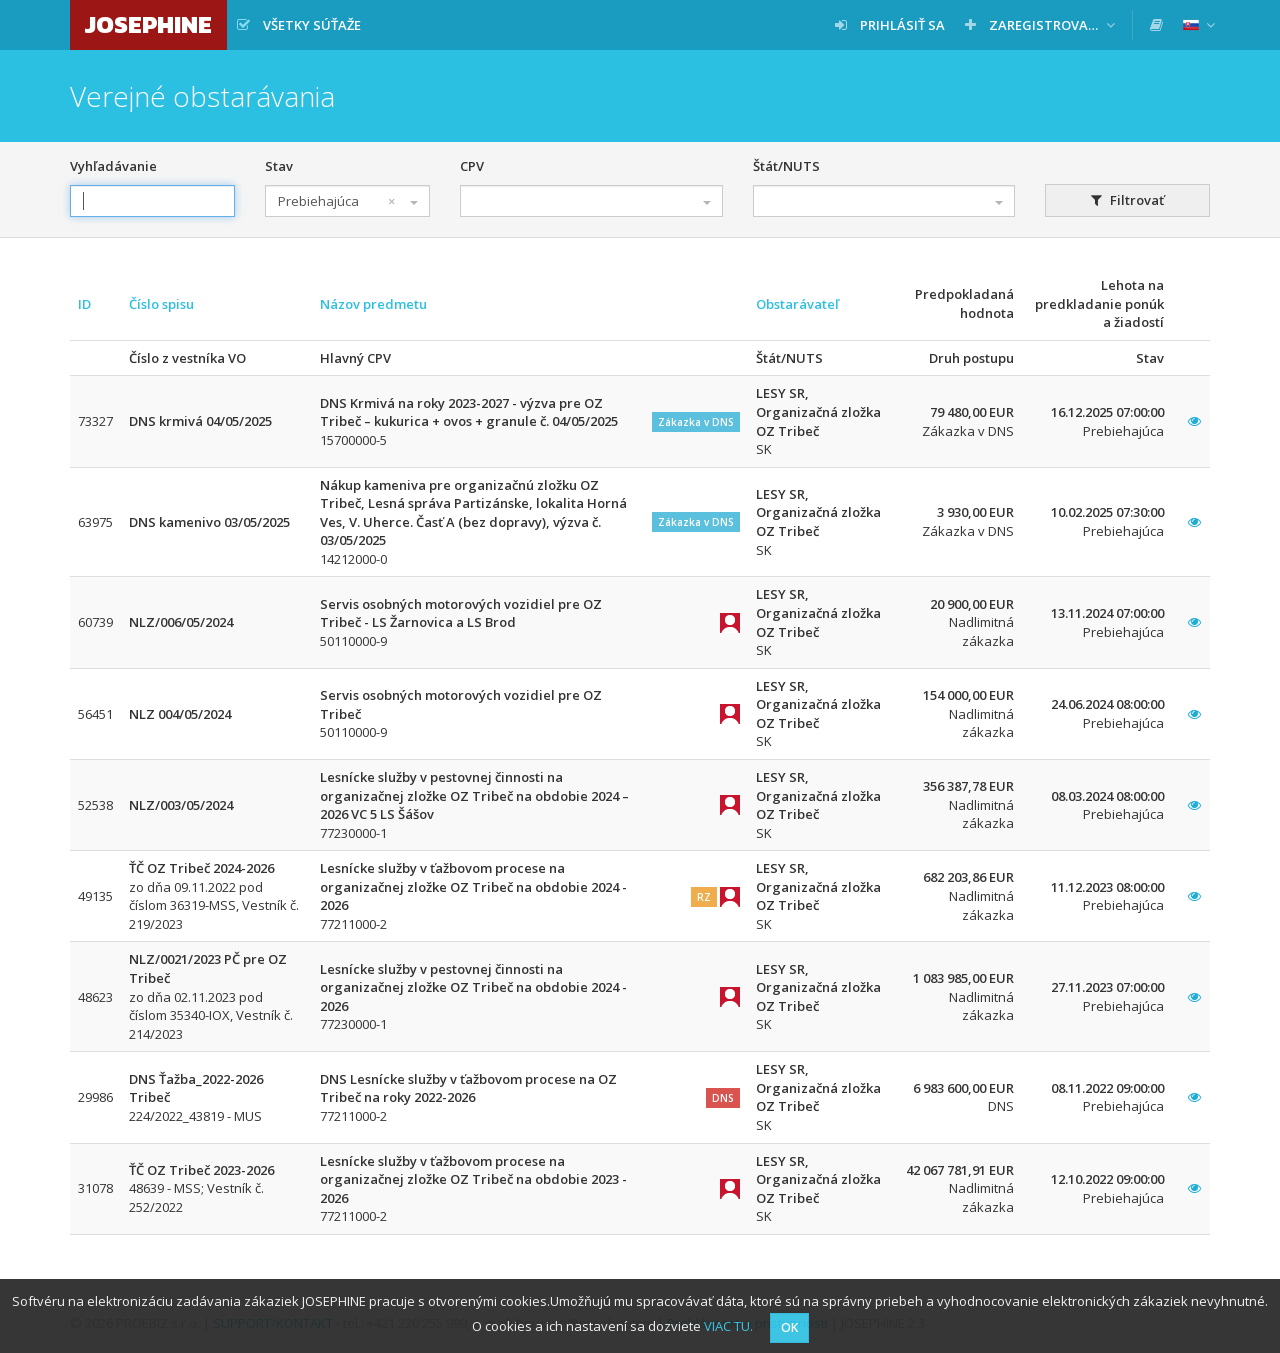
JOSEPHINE (148, 24)
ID (84, 304)
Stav (279, 166)
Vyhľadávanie (113, 166)
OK (789, 1327)
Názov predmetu (373, 304)
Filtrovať (1127, 200)
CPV (472, 166)
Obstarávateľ (797, 304)
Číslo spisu (161, 304)
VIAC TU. (728, 1326)
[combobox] (347, 201)
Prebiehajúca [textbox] (336, 201)
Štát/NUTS (786, 166)
